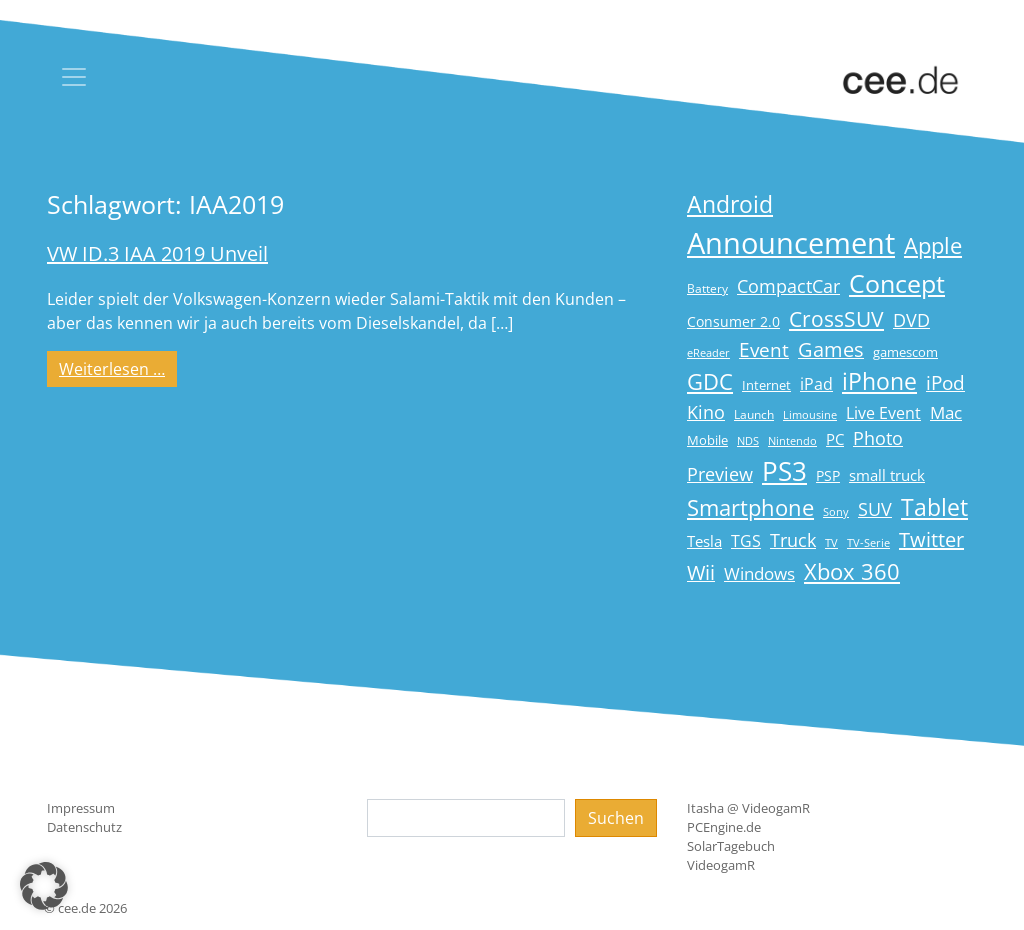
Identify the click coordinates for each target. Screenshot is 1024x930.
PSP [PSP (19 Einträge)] (828, 476)
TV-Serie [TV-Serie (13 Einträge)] (868, 543)
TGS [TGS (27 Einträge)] (746, 540)
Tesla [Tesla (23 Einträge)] (704, 541)
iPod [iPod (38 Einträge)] (945, 383)
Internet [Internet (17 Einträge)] (766, 385)
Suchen (616, 818)
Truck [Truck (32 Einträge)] (793, 540)
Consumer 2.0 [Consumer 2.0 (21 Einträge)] (733, 321)
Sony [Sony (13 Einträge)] (836, 512)
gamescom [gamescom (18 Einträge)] (905, 352)
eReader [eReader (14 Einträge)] (708, 352)
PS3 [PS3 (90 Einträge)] (784, 471)
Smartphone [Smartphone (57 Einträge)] (750, 507)
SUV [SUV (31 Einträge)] (875, 509)
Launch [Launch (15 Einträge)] (754, 414)
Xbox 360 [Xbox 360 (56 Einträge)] (852, 571)
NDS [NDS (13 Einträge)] (748, 441)
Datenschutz (84, 827)
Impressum (81, 808)
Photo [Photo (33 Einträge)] (878, 438)
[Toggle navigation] (74, 77)
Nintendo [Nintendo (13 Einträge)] (792, 441)
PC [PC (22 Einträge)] (835, 439)
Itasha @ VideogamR (748, 808)
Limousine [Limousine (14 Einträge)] (810, 414)
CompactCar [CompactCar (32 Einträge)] (788, 286)
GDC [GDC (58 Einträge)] (710, 381)
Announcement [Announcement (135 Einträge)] (791, 243)
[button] (44, 886)
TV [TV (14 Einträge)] (831, 542)
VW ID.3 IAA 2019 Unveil (157, 253)
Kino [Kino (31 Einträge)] (706, 412)
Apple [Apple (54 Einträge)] (933, 245)
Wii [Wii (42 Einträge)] (701, 572)
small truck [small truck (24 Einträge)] (887, 475)
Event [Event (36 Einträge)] (764, 349)
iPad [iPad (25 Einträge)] (816, 384)
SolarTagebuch (731, 846)
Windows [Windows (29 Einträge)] (759, 573)
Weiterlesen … (118, 368)
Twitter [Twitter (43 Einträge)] (931, 539)
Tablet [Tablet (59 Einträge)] (934, 507)
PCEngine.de (724, 827)
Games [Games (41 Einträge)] (831, 349)
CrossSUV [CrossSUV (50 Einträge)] (836, 318)
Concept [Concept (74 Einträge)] (897, 283)
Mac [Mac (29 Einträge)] (946, 412)
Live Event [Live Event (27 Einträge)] (883, 412)
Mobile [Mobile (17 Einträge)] (707, 440)
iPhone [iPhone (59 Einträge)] (879, 381)
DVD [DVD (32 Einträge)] (911, 320)
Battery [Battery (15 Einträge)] (707, 288)
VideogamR (721, 865)
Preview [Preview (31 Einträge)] (720, 474)
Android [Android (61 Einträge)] (730, 204)
